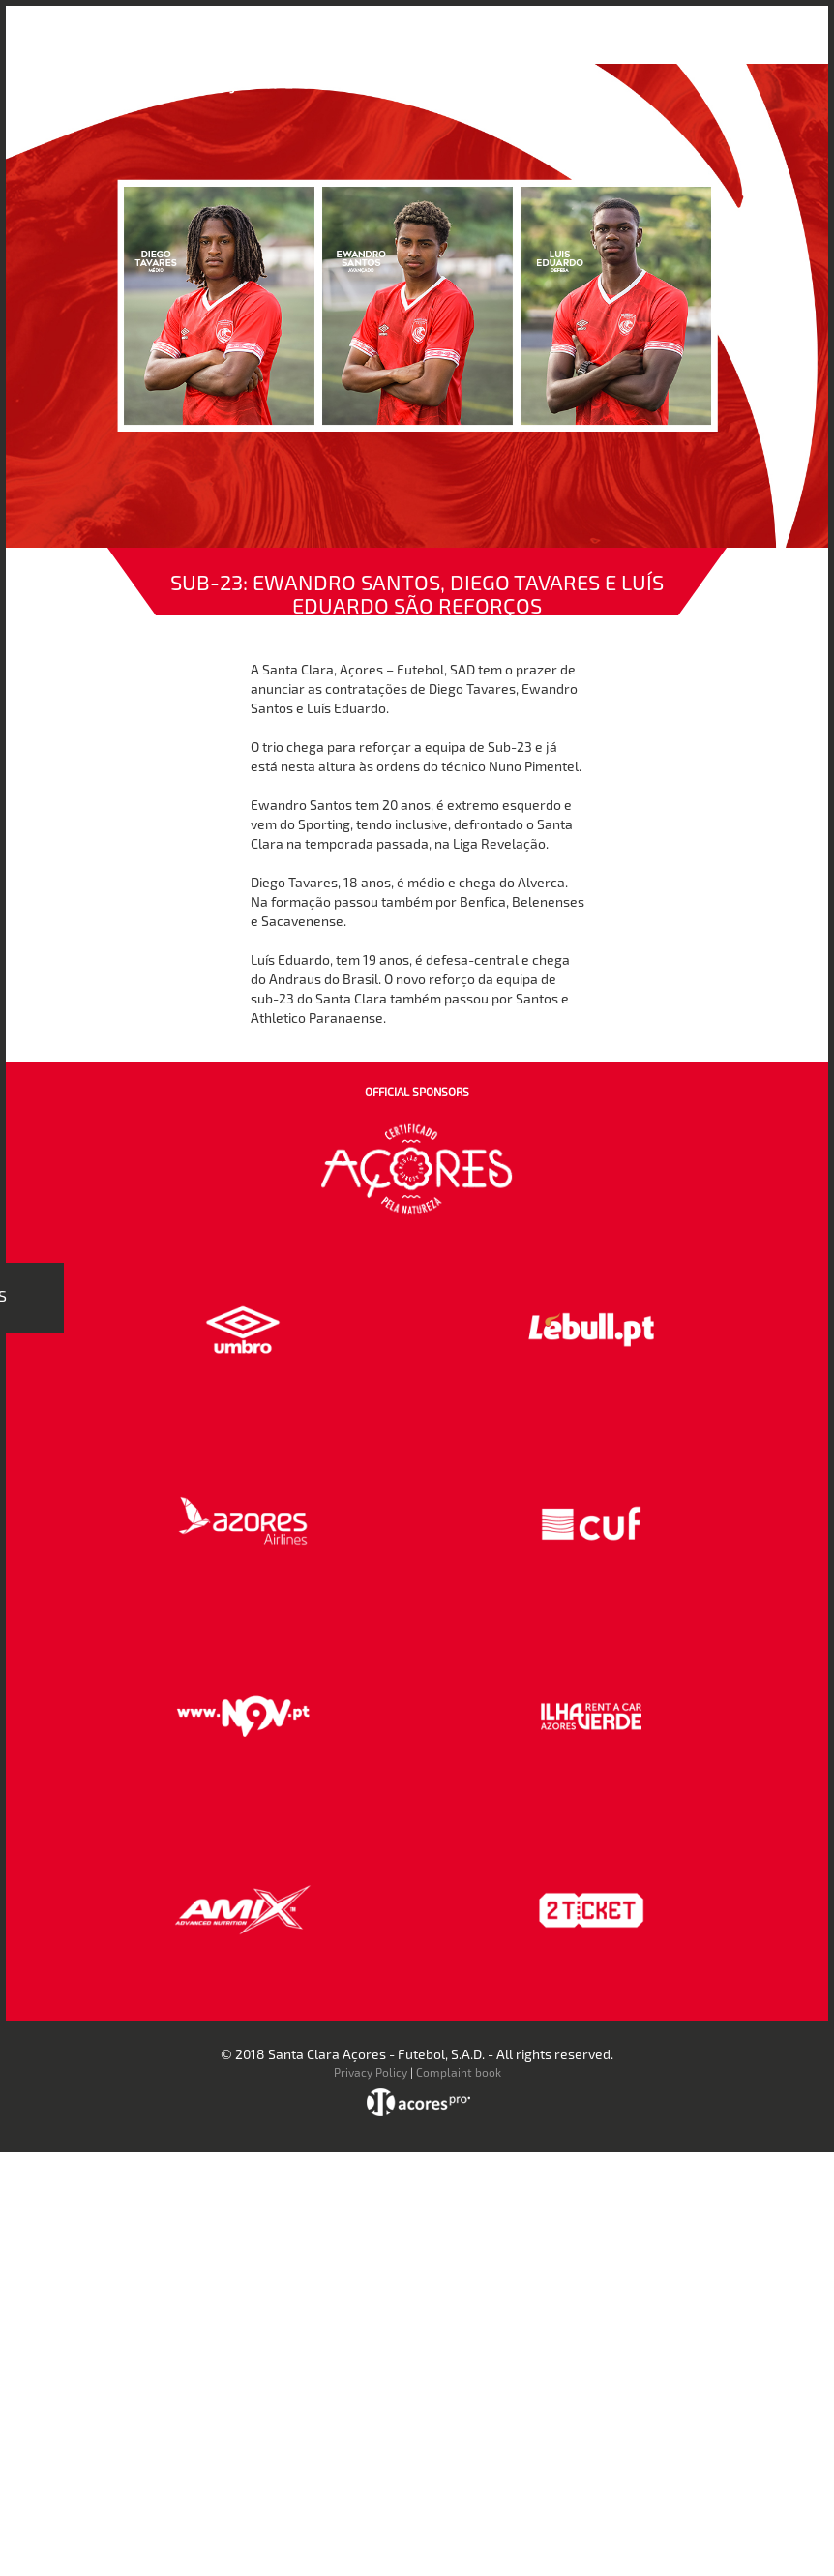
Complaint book (458, 2072)
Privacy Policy (370, 2072)
